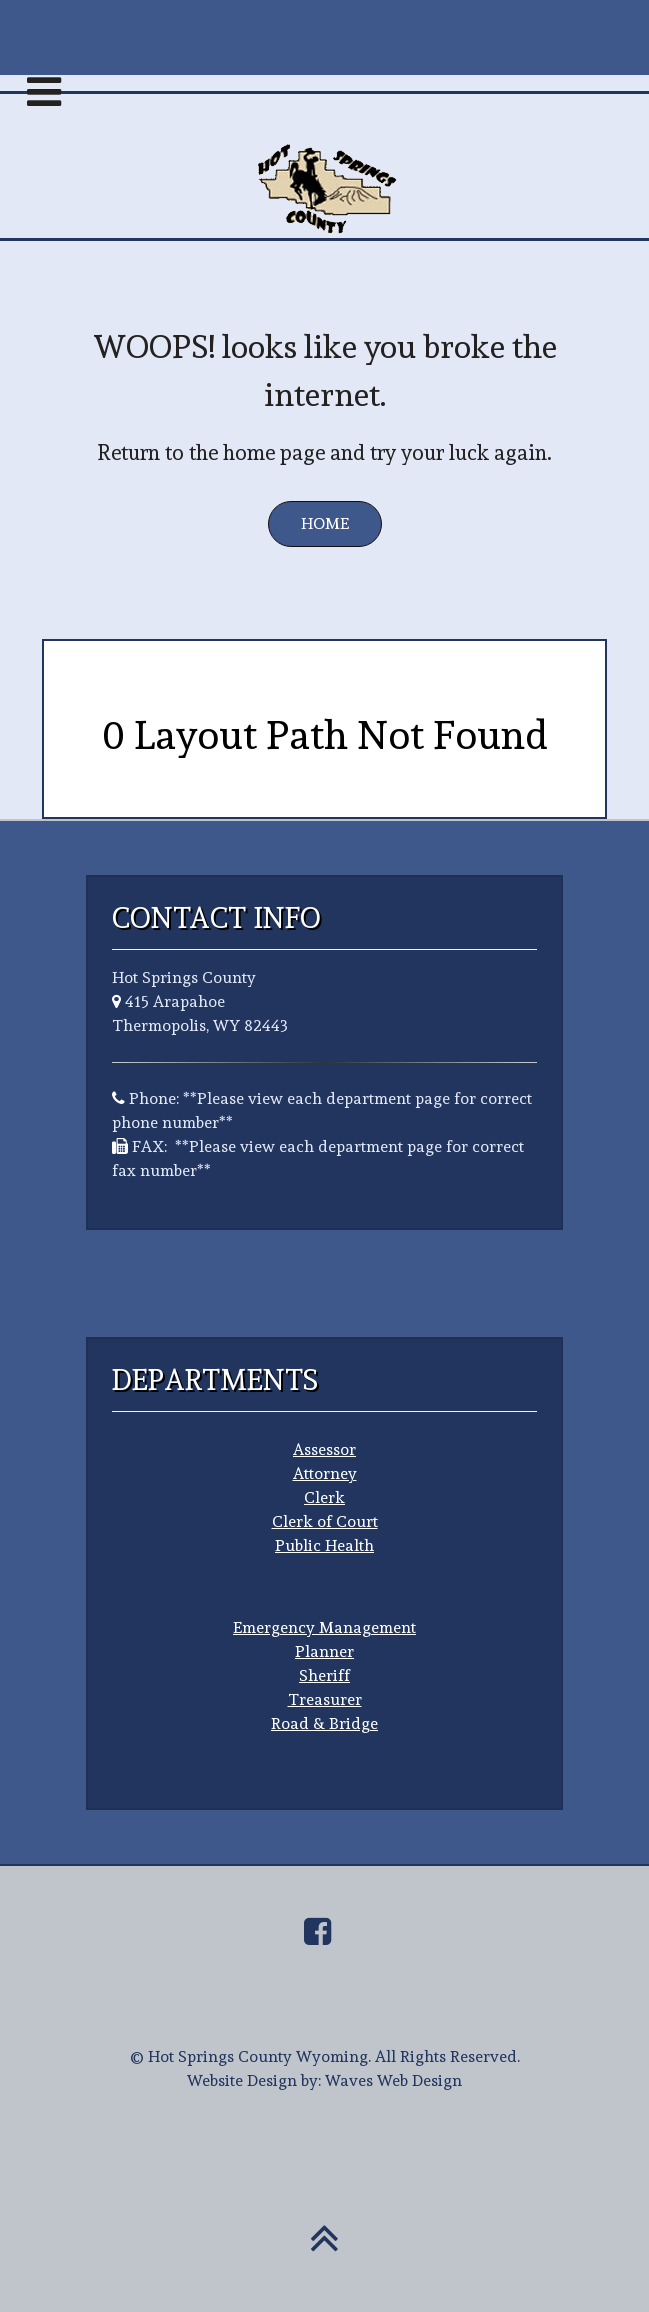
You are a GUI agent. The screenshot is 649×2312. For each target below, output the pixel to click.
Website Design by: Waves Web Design (324, 2080)
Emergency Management (324, 1627)
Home (325, 523)
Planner (324, 1651)
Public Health (324, 1545)
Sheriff (324, 1675)
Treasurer (325, 1699)
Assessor (324, 1449)
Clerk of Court (325, 1521)
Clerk (324, 1497)
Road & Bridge (324, 1723)
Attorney (325, 1473)
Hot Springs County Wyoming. (259, 2056)
